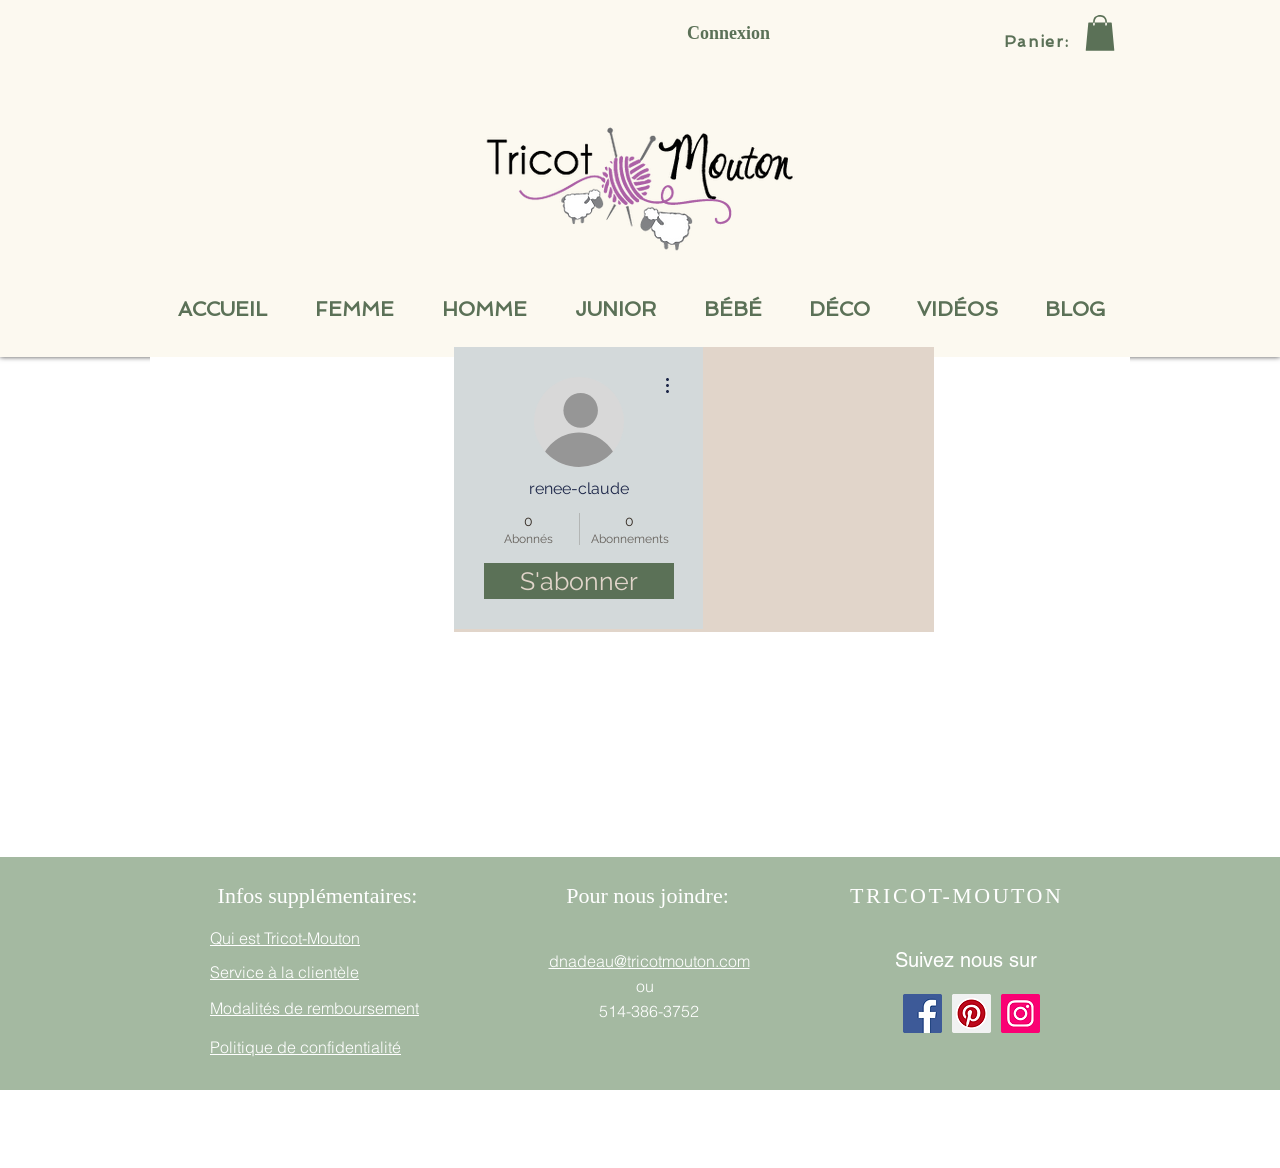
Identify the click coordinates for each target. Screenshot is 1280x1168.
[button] (1100, 33)
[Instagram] (1020, 1013)
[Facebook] (922, 1013)
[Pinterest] (971, 1013)
